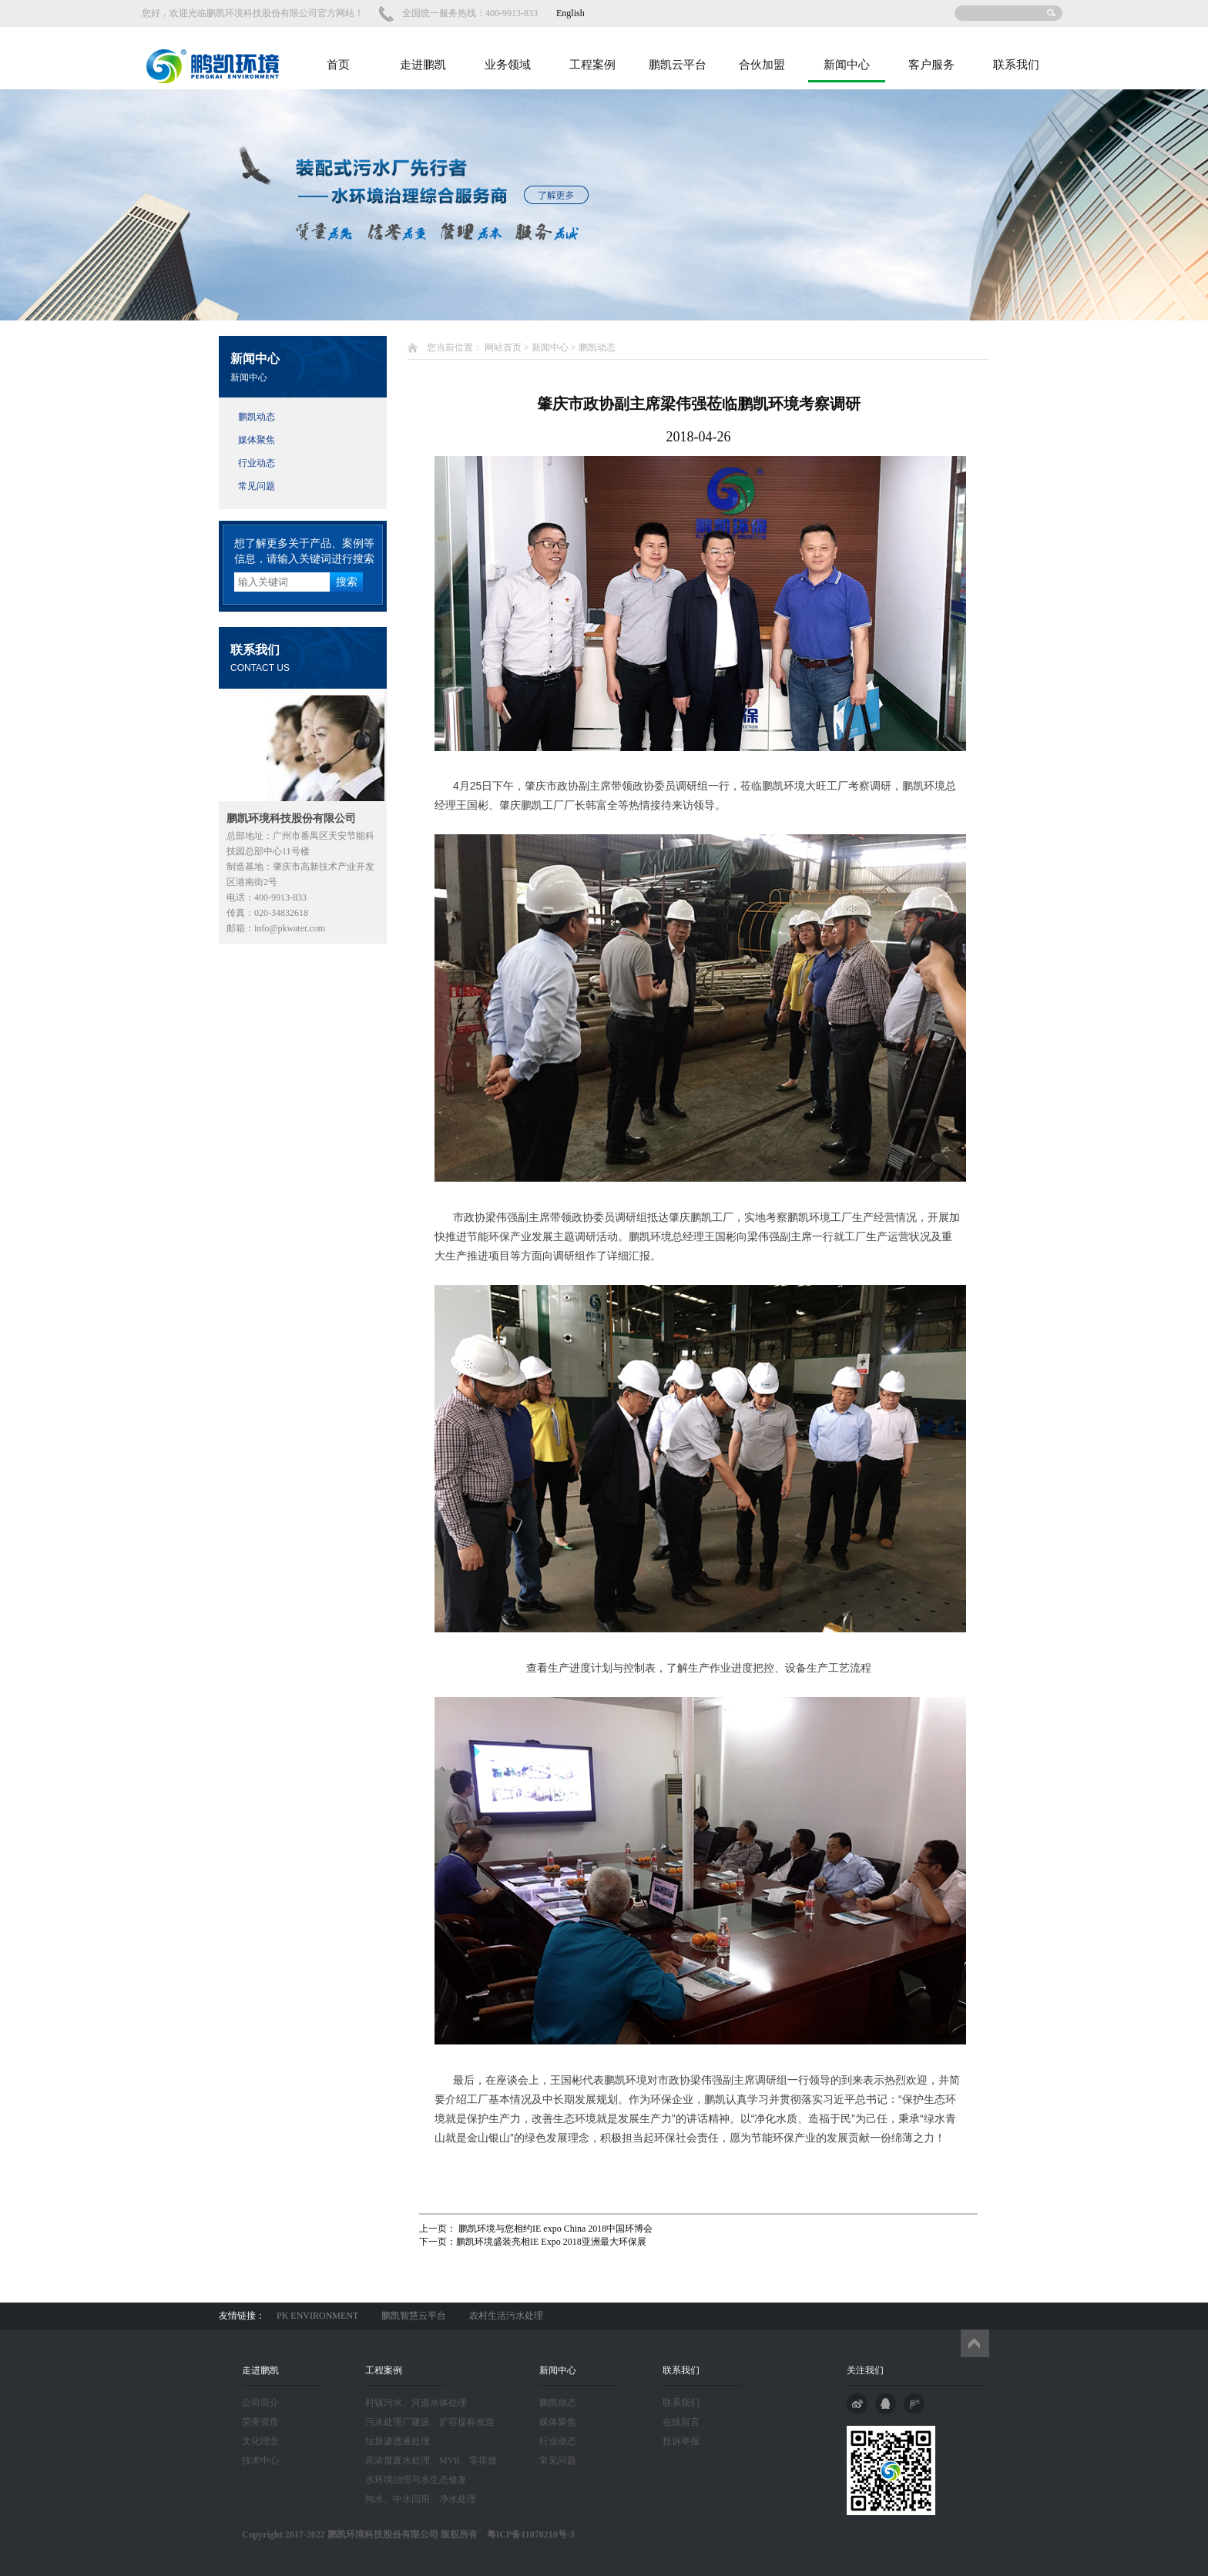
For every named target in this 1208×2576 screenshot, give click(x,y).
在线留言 (681, 2422)
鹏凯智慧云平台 (413, 2315)
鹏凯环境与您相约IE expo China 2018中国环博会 (554, 2228)
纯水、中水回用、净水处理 (420, 2499)
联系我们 (1016, 65)
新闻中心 (847, 65)
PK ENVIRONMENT (317, 2315)
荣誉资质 (260, 2422)
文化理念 (260, 2441)
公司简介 (260, 2402)
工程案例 (592, 65)
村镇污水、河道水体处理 (416, 2402)
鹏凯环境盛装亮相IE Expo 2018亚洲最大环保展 (551, 2241)
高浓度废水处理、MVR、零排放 (431, 2460)
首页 (338, 65)
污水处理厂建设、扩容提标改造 (430, 2422)
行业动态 (256, 463)
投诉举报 (681, 2441)
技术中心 (260, 2460)
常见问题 (256, 486)
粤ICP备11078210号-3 (526, 2534)
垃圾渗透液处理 (397, 2441)
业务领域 (508, 65)
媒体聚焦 (256, 439)
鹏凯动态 (256, 416)
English (570, 13)
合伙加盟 (762, 65)
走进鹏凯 (423, 65)
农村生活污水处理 (506, 2315)
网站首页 (503, 347)
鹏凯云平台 (677, 65)
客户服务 (931, 65)
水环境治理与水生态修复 (416, 2479)
